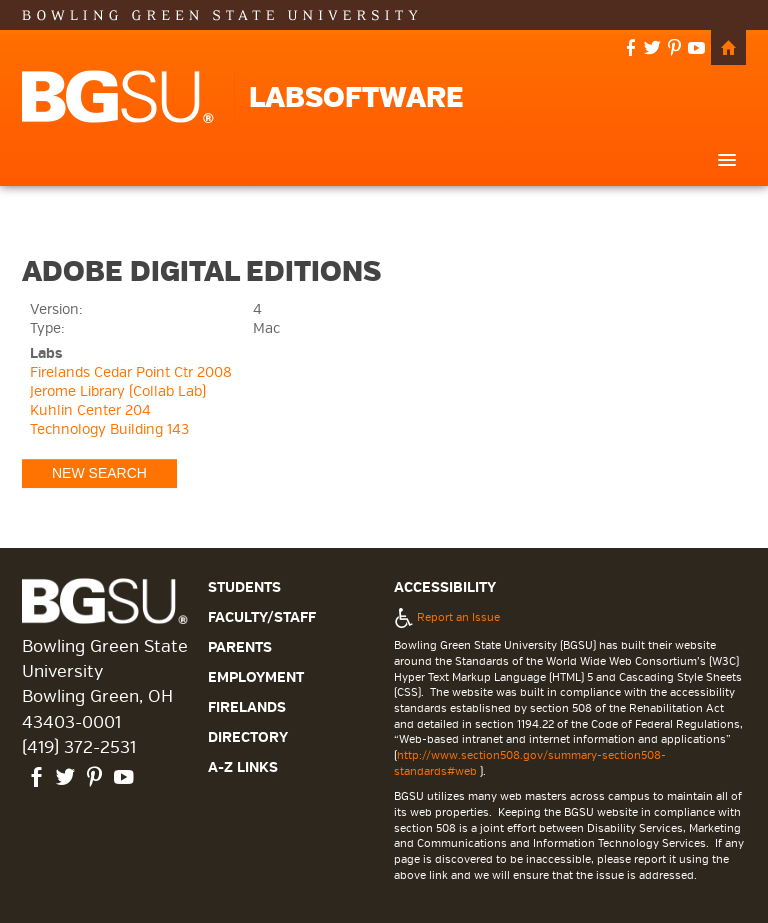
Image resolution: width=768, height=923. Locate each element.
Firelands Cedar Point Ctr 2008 (131, 372)
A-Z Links (243, 767)
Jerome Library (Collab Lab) (118, 391)
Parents (240, 647)
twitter (652, 49)
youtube (697, 49)
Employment (256, 677)
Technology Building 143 (109, 429)
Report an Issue (447, 617)
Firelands (247, 707)
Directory (248, 737)
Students (244, 587)
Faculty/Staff (262, 617)
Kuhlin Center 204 (90, 410)
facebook (631, 49)
